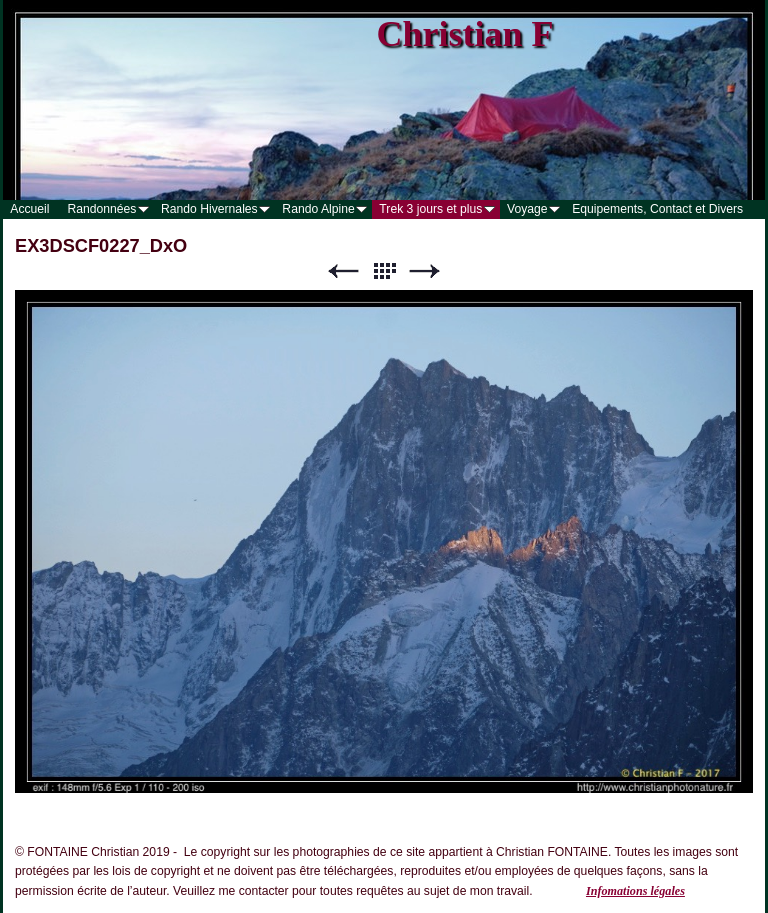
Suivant (425, 271)
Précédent (343, 271)
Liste (384, 271)
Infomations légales (635, 891)
